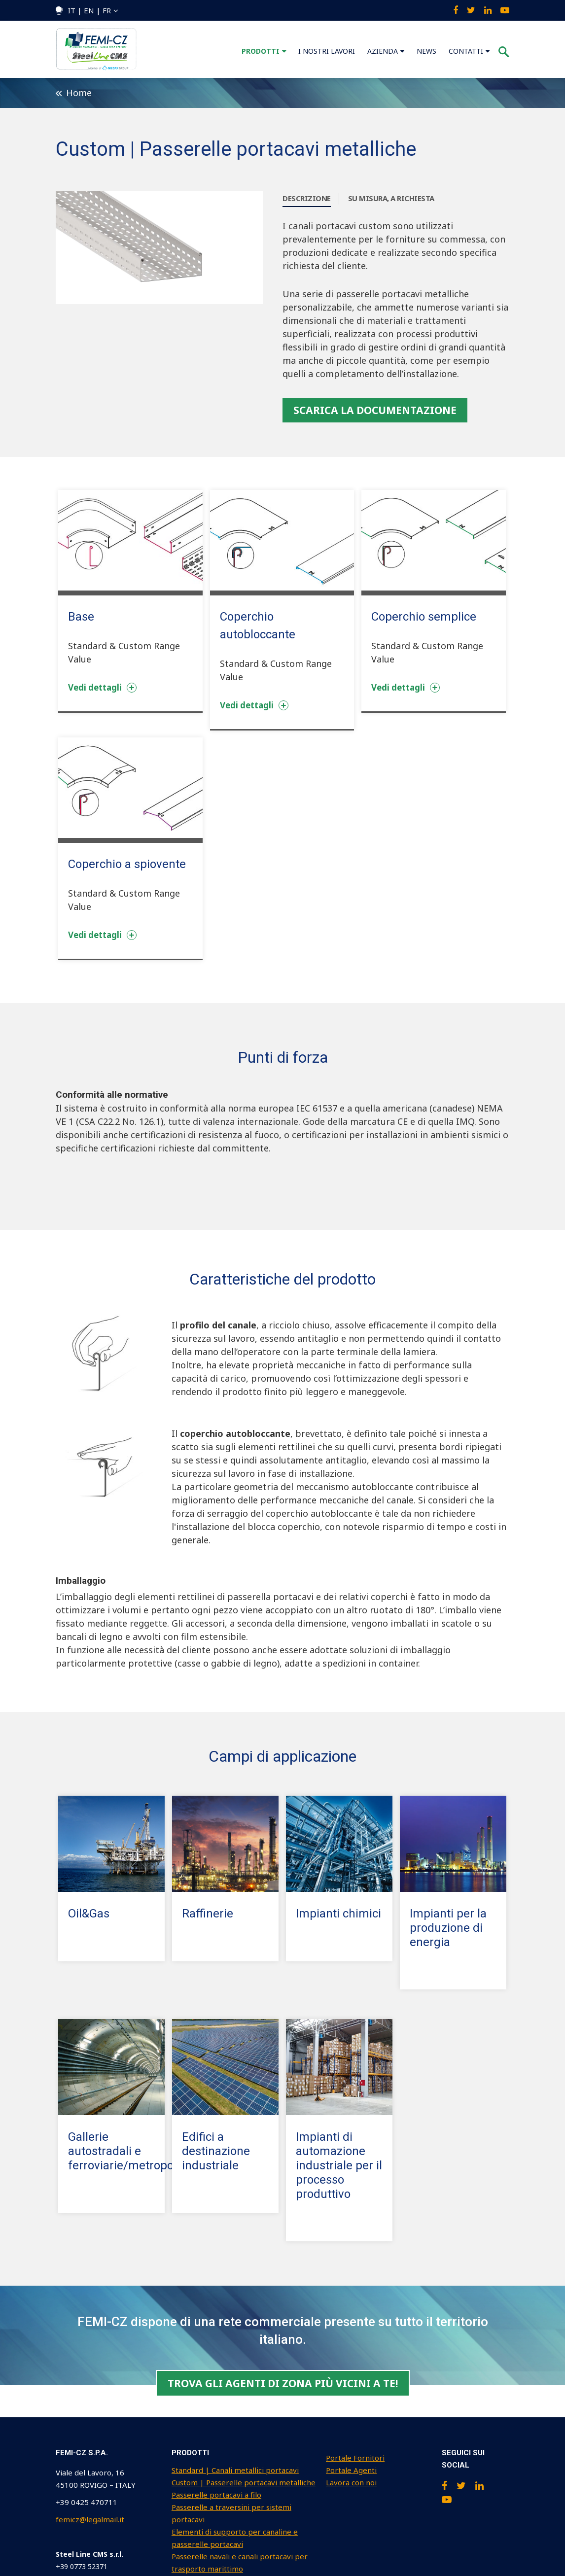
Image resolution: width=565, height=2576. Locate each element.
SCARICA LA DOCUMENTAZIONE (375, 410)
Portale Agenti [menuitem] (351, 2470)
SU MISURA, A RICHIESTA (391, 198)
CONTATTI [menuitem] (466, 51)
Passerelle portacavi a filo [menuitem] (216, 2495)
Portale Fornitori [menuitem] (355, 2458)
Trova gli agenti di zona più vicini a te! (283, 2383)
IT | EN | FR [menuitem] (89, 10)
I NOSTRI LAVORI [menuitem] (326, 51)
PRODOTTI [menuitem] (261, 51)
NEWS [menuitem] (426, 51)
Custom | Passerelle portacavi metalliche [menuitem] (244, 2482)
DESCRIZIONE (306, 198)
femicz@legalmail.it (90, 2519)
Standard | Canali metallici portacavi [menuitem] (235, 2470)
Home (74, 93)
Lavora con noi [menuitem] (351, 2482)
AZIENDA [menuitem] (382, 51)
